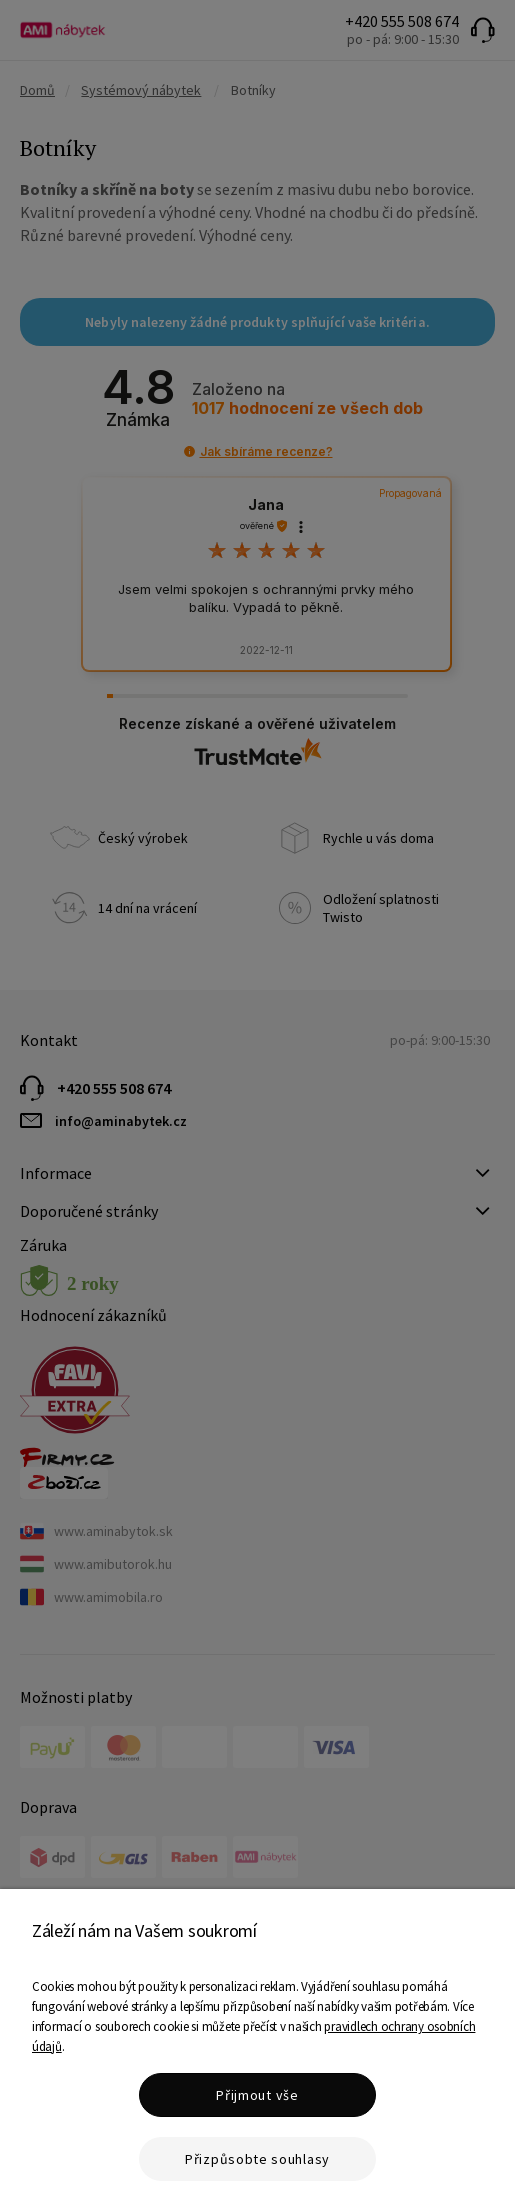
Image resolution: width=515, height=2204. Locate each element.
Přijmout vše (257, 2095)
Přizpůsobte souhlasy (257, 2159)
